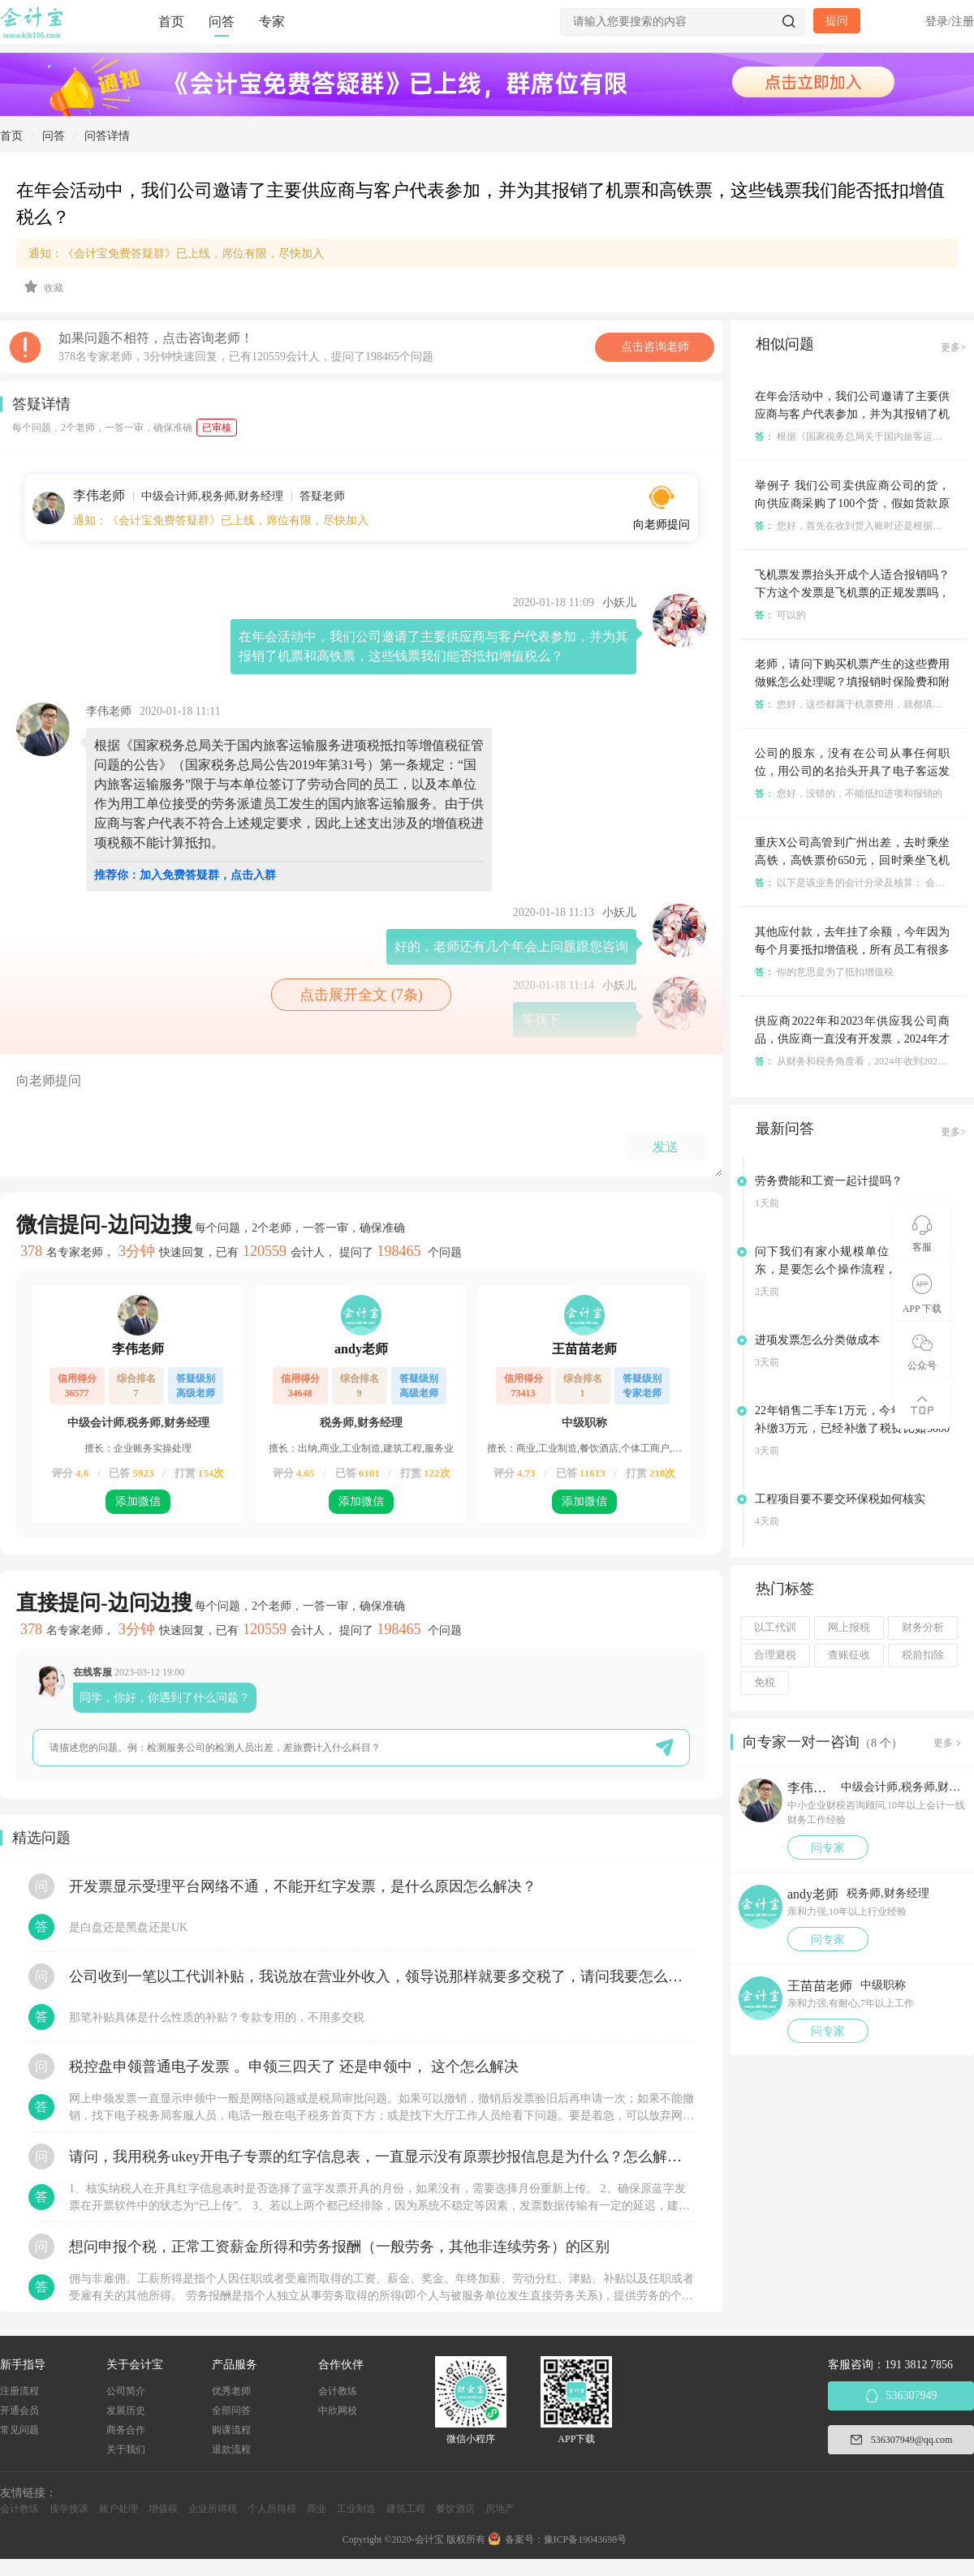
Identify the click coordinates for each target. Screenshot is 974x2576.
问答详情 (107, 136)
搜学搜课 (69, 2508)
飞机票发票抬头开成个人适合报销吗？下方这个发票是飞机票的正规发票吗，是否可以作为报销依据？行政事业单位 (852, 593)
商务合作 (125, 2430)
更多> (953, 347)
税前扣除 (923, 1655)
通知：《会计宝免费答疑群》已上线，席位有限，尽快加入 (176, 253)
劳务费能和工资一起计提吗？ (829, 1181)
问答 (222, 21)
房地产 (500, 2508)
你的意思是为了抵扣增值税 (824, 972)
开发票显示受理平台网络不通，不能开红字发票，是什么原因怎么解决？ (303, 1886)
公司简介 (125, 2391)
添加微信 (138, 1501)
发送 (666, 1147)
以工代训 (775, 1627)
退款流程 (231, 2449)
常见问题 (19, 2430)
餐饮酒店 (455, 2508)
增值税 (163, 2508)
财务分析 (923, 1627)
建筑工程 (405, 2508)
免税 (764, 1682)
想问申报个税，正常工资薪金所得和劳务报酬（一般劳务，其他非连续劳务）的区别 (339, 2246)
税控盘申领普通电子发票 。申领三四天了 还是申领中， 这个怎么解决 (294, 2066)
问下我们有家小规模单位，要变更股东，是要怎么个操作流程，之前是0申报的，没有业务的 (852, 1269)
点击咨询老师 (655, 347)
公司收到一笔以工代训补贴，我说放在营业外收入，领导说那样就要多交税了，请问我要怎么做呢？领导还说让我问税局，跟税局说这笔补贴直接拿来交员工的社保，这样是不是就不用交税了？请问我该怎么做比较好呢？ (381, 1976)
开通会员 (19, 2410)
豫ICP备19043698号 (585, 2539)
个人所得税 (272, 2508)
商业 (316, 2508)
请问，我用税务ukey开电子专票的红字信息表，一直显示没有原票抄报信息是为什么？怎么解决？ (381, 2156)
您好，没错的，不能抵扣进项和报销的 (848, 793)
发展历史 (125, 2410)
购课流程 (231, 2430)
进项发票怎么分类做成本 (817, 1340)
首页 (171, 21)
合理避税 (775, 1655)
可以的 (780, 615)
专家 (272, 21)
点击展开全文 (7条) (361, 995)
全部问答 (231, 2410)
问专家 (828, 1848)
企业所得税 (212, 2508)
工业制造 (356, 2508)
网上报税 (849, 1627)
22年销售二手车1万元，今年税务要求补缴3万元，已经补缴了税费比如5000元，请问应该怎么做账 (852, 1428)
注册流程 (19, 2391)
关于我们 (125, 2449)
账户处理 (118, 2508)
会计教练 (337, 2391)
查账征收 (849, 1655)
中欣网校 (337, 2410)
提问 (836, 21)
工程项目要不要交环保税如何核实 (840, 1499)
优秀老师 (231, 2391)
